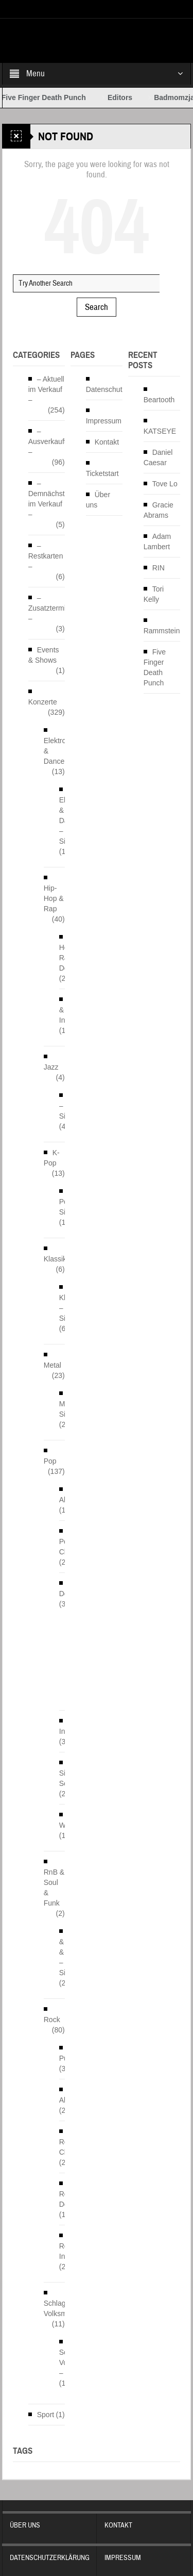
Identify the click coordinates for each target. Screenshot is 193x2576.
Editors (133, 97)
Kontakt (107, 442)
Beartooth (159, 400)
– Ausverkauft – (47, 441)
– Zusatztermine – (51, 608)
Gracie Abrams (158, 510)
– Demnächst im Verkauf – (46, 498)
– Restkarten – (45, 556)
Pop (50, 1461)
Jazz (51, 1067)
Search (96, 307)
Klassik (55, 1259)
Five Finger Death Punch (57, 97)
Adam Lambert (157, 541)
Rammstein (162, 631)
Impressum (103, 421)
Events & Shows (43, 655)
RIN (158, 568)
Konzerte (42, 702)
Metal (52, 1365)
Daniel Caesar (158, 457)
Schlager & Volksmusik (62, 2308)
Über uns (98, 499)
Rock (52, 2019)
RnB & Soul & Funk (54, 1887)
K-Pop (52, 1157)
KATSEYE (160, 431)
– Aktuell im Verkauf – (46, 389)
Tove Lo (165, 484)
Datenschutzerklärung (121, 389)
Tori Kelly (154, 594)
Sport (45, 2414)
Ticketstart (102, 473)
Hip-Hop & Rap (54, 898)
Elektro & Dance (55, 750)
